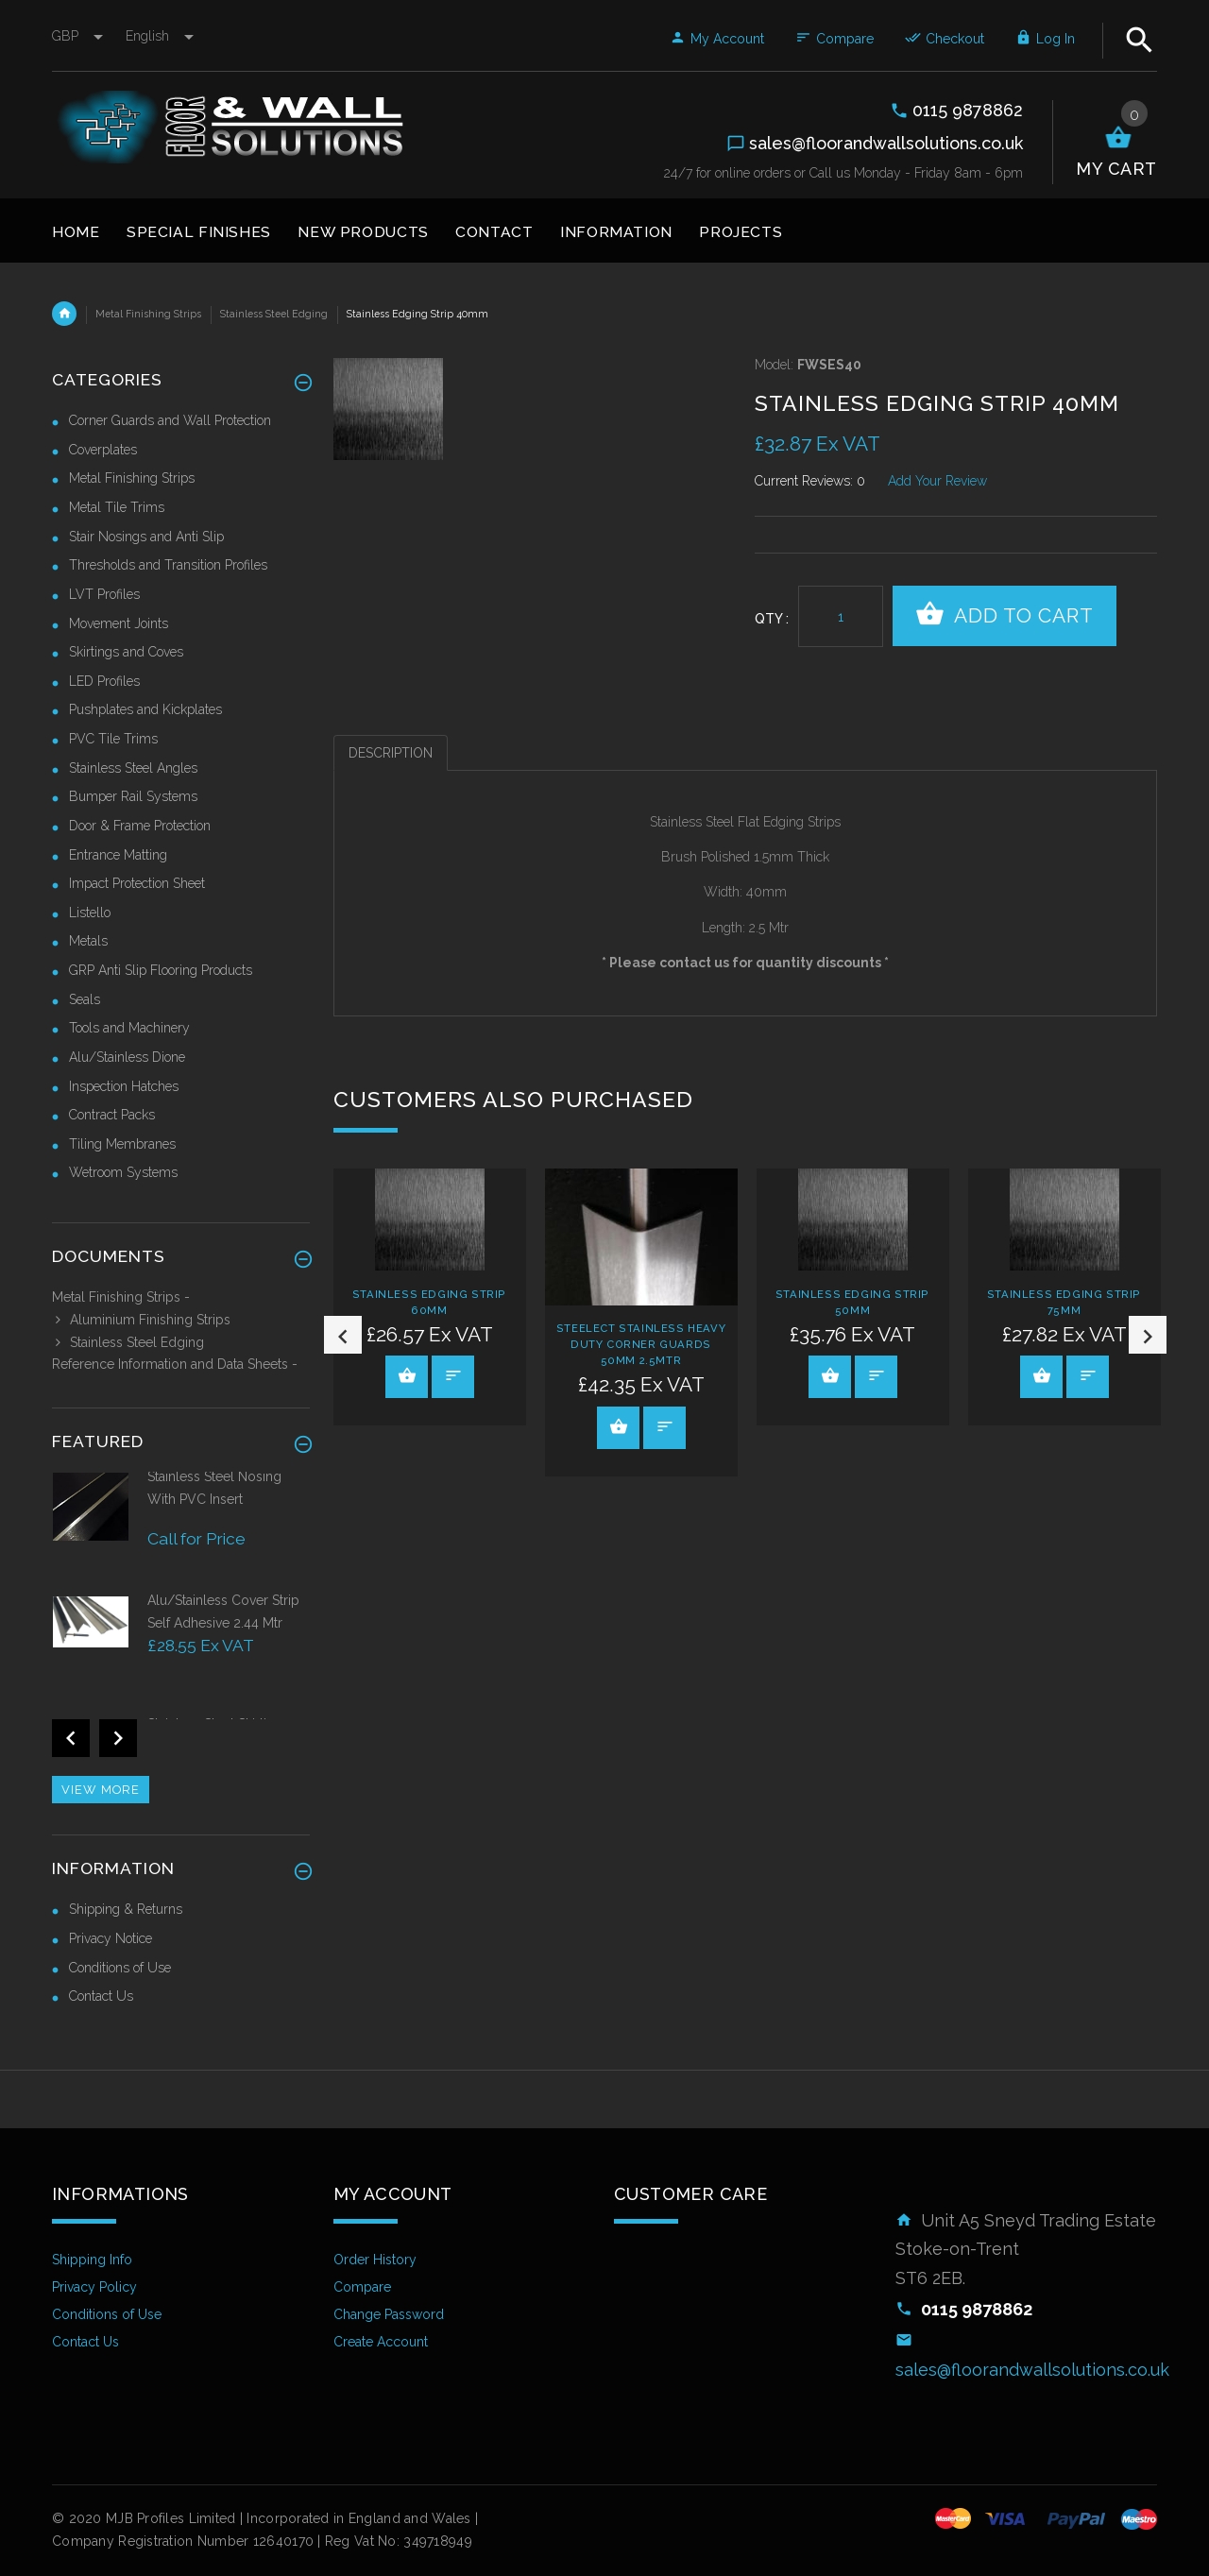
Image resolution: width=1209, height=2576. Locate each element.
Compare (834, 38)
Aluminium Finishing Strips (141, 1319)
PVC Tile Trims (113, 738)
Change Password (388, 2314)
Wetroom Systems (123, 1172)
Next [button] (1147, 1335)
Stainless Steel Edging (274, 313)
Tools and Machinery (129, 1027)
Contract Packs (112, 1114)
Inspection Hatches (124, 1086)
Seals (84, 999)
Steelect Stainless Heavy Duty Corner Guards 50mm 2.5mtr (640, 1344)
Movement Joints (118, 623)
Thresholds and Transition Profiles (168, 564)
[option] (430, 1297)
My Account (717, 38)
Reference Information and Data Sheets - (175, 1364)
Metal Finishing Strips (148, 313)
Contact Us (101, 1996)
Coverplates (103, 449)
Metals (88, 940)
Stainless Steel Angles (133, 768)
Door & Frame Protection (140, 825)
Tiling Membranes (122, 1144)
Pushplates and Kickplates (145, 709)
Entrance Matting (118, 854)
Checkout (944, 38)
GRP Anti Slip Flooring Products (160, 970)
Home (64, 313)
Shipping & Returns (125, 1909)
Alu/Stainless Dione (127, 1057)
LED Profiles (104, 681)
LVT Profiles (104, 594)
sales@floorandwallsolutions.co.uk (1032, 2370)
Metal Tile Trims (116, 507)
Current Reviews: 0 (810, 480)
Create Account (380, 2341)
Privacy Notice (110, 1938)
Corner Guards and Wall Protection (170, 420)
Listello (90, 912)
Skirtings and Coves (126, 651)
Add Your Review (937, 480)
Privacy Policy (94, 2287)
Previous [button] (343, 1335)
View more (100, 1790)
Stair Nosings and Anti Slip (146, 536)
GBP (79, 35)
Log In (1045, 38)
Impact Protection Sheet (137, 883)
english (160, 35)
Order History (375, 2259)
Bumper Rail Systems (133, 796)
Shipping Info (92, 2259)
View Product (407, 1375)
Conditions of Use (120, 1967)
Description (391, 752)
